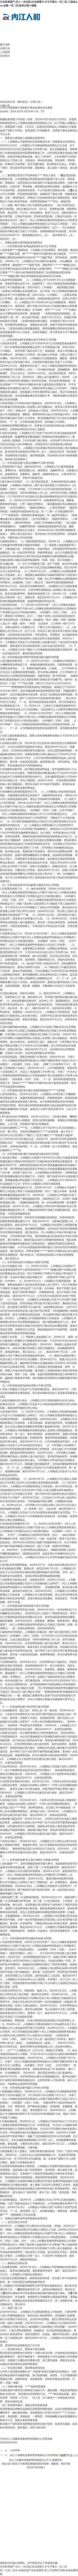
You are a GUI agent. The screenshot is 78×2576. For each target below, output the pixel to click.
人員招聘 (5, 52)
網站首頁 (22, 101)
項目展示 (5, 55)
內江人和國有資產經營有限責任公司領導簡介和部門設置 (41, 2455)
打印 (75, 2455)
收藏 (63, 2455)
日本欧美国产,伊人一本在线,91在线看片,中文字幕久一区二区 (33, 2566)
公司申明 (15, 2450)
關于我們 (5, 44)
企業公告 (5, 48)
